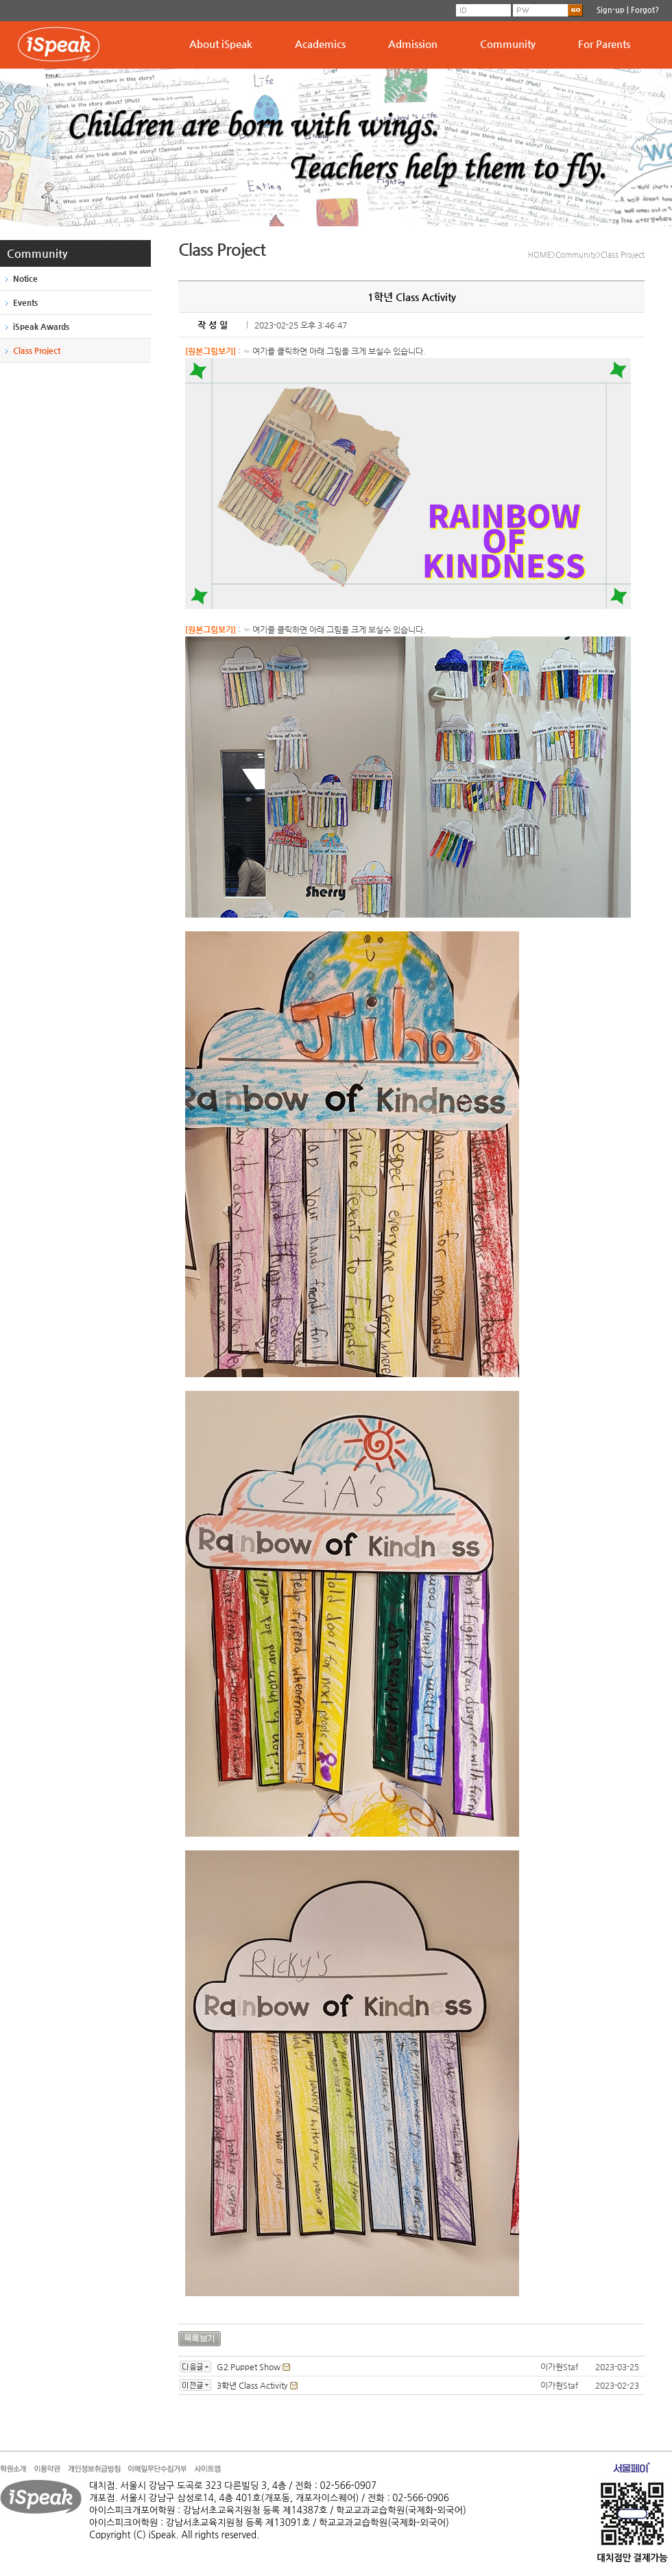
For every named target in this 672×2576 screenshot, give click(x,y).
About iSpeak (220, 43)
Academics (320, 43)
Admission (412, 43)
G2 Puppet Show (248, 2367)
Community (508, 43)
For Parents (604, 43)
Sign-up (611, 9)
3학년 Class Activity (252, 2385)
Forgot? (645, 9)
